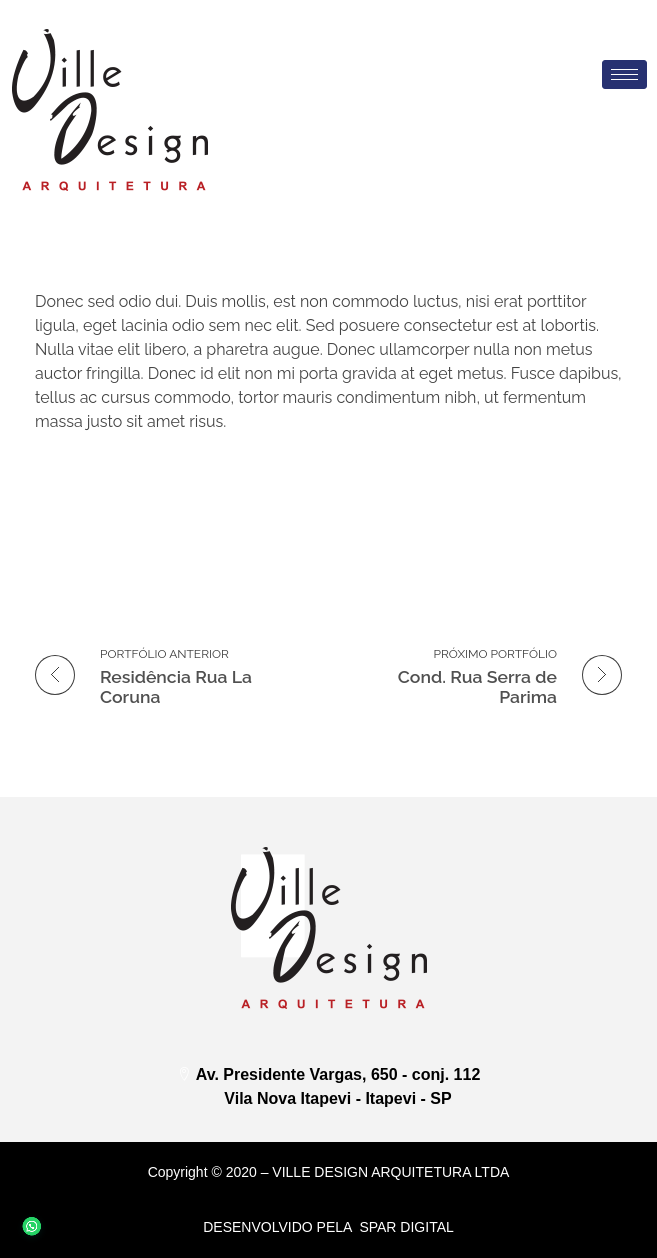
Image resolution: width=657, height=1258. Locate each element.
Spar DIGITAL (406, 1227)
